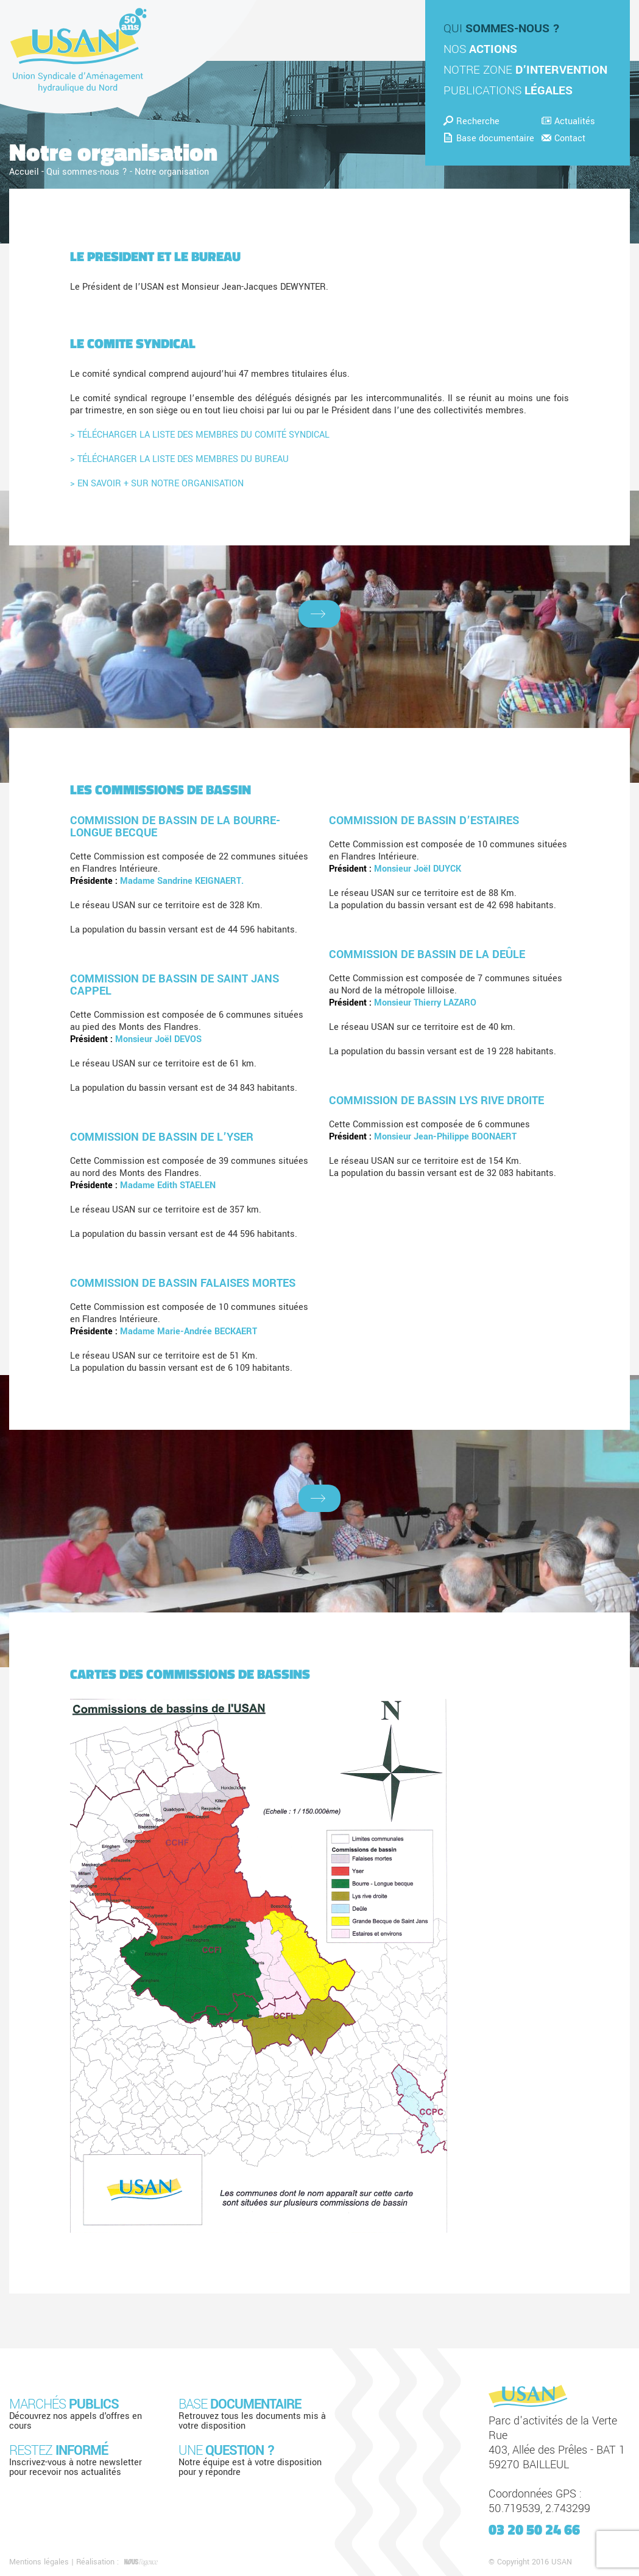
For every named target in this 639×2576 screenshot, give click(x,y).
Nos (480, 49)
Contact (563, 138)
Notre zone (525, 70)
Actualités (568, 121)
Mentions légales (39, 2562)
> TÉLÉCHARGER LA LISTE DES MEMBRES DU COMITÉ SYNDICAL (200, 435)
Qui (501, 28)
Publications (508, 90)
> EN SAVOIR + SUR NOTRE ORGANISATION (157, 483)
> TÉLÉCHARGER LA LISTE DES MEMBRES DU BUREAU (179, 459)
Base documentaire (488, 138)
